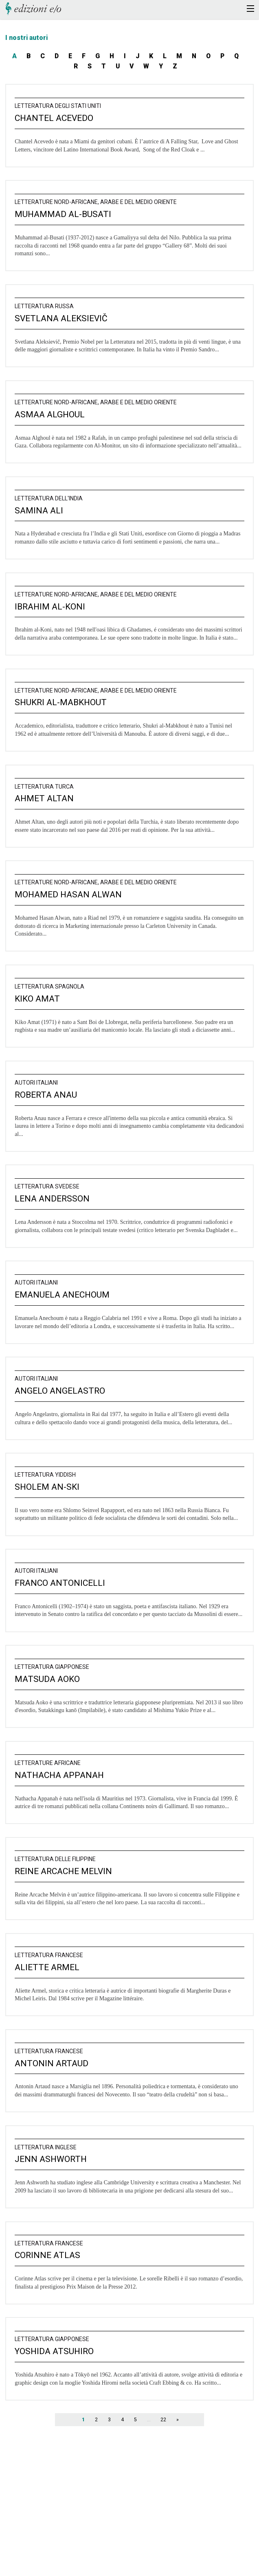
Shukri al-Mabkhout (61, 702)
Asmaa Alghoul (50, 414)
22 (163, 2420)
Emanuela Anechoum (62, 1295)
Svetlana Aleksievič (61, 318)
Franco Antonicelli (60, 1583)
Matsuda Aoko (47, 1679)
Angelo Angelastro (60, 1391)
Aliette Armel (47, 1967)
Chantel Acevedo (54, 118)
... (149, 2420)
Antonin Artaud (51, 2063)
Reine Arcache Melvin (63, 1871)
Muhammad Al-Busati (63, 214)
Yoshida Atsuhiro (54, 2351)
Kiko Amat (37, 999)
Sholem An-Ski (47, 1487)
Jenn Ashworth (51, 2159)
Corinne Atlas (47, 2255)
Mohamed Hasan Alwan (68, 894)
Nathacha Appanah (59, 1775)
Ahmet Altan (44, 798)
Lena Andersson (52, 1199)
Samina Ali (39, 510)
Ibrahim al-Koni (50, 607)
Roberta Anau (46, 1095)
